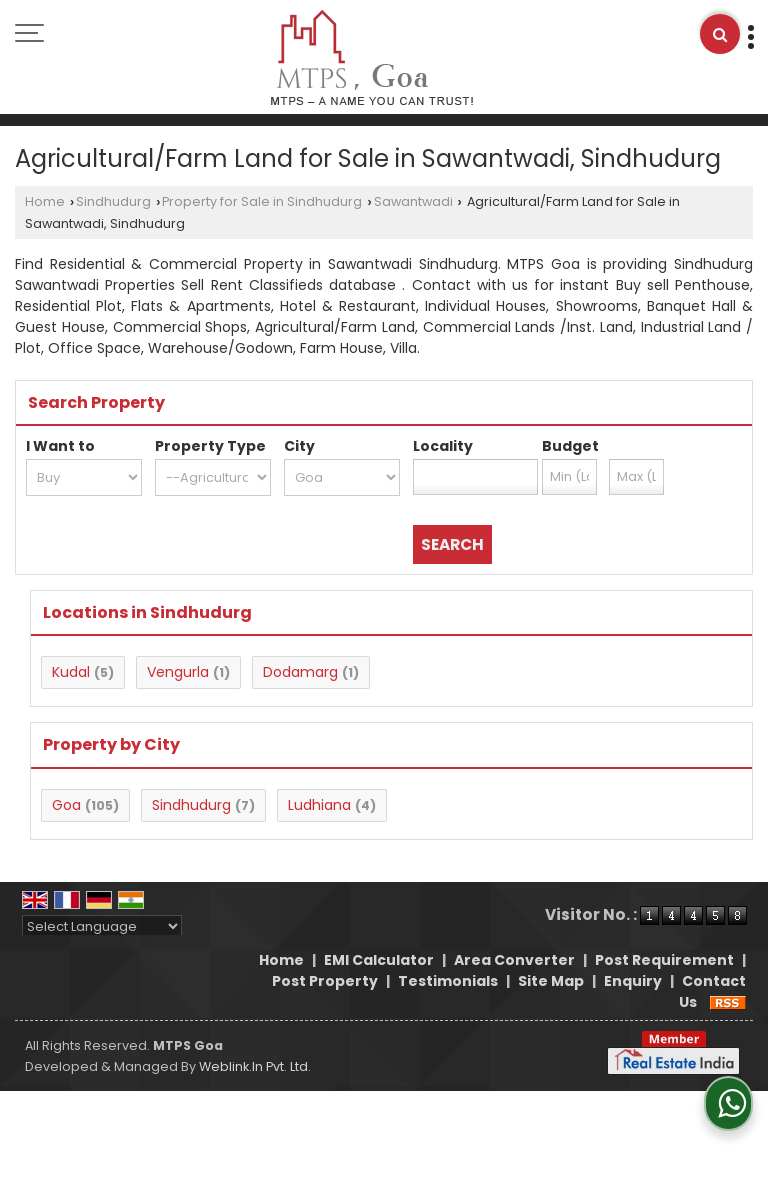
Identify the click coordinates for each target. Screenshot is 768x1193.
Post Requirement (664, 960)
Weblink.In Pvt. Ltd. (255, 1066)
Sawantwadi (413, 201)
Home (45, 201)
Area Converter (514, 960)
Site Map (551, 981)
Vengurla (178, 672)
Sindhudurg (113, 201)
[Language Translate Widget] (102, 926)
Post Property (325, 981)
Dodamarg (300, 672)
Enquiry (633, 981)
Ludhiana (319, 805)
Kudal (71, 672)
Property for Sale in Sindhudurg (262, 201)
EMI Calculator (379, 960)
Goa (66, 805)
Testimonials (448, 981)
